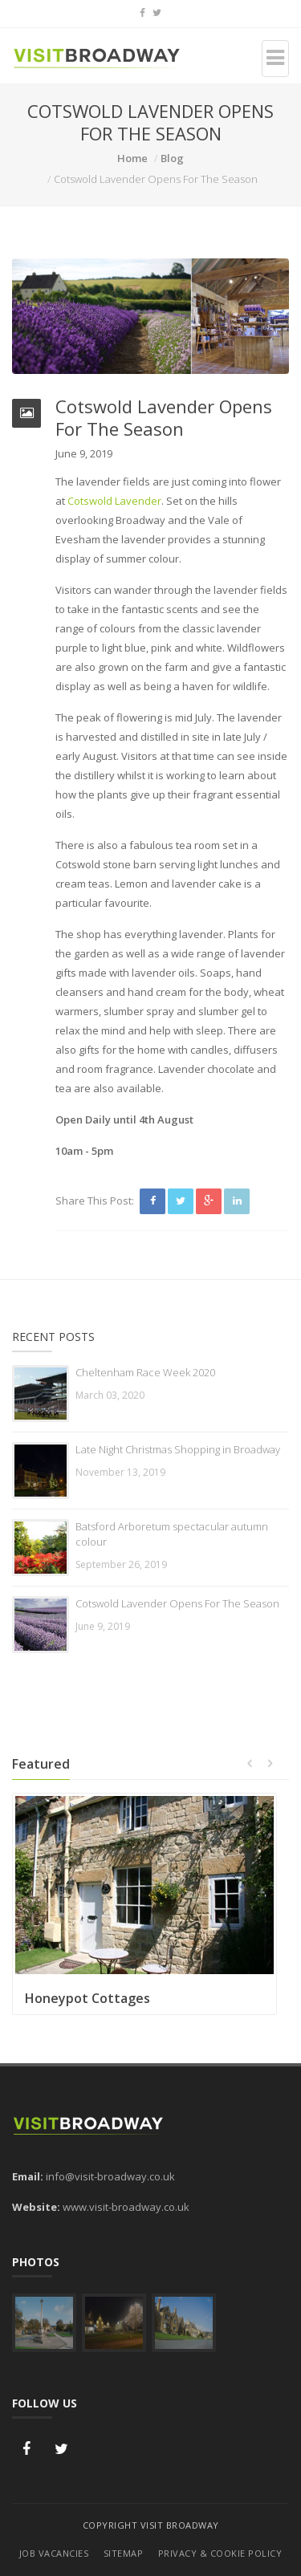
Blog (172, 158)
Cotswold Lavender (114, 501)
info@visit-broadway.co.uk (110, 2176)
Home (132, 158)
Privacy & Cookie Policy (220, 2553)
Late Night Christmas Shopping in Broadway (177, 1449)
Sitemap (124, 2553)
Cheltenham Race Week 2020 (145, 1372)
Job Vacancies (54, 2553)
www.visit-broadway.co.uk (126, 2207)
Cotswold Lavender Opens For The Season (177, 1603)
